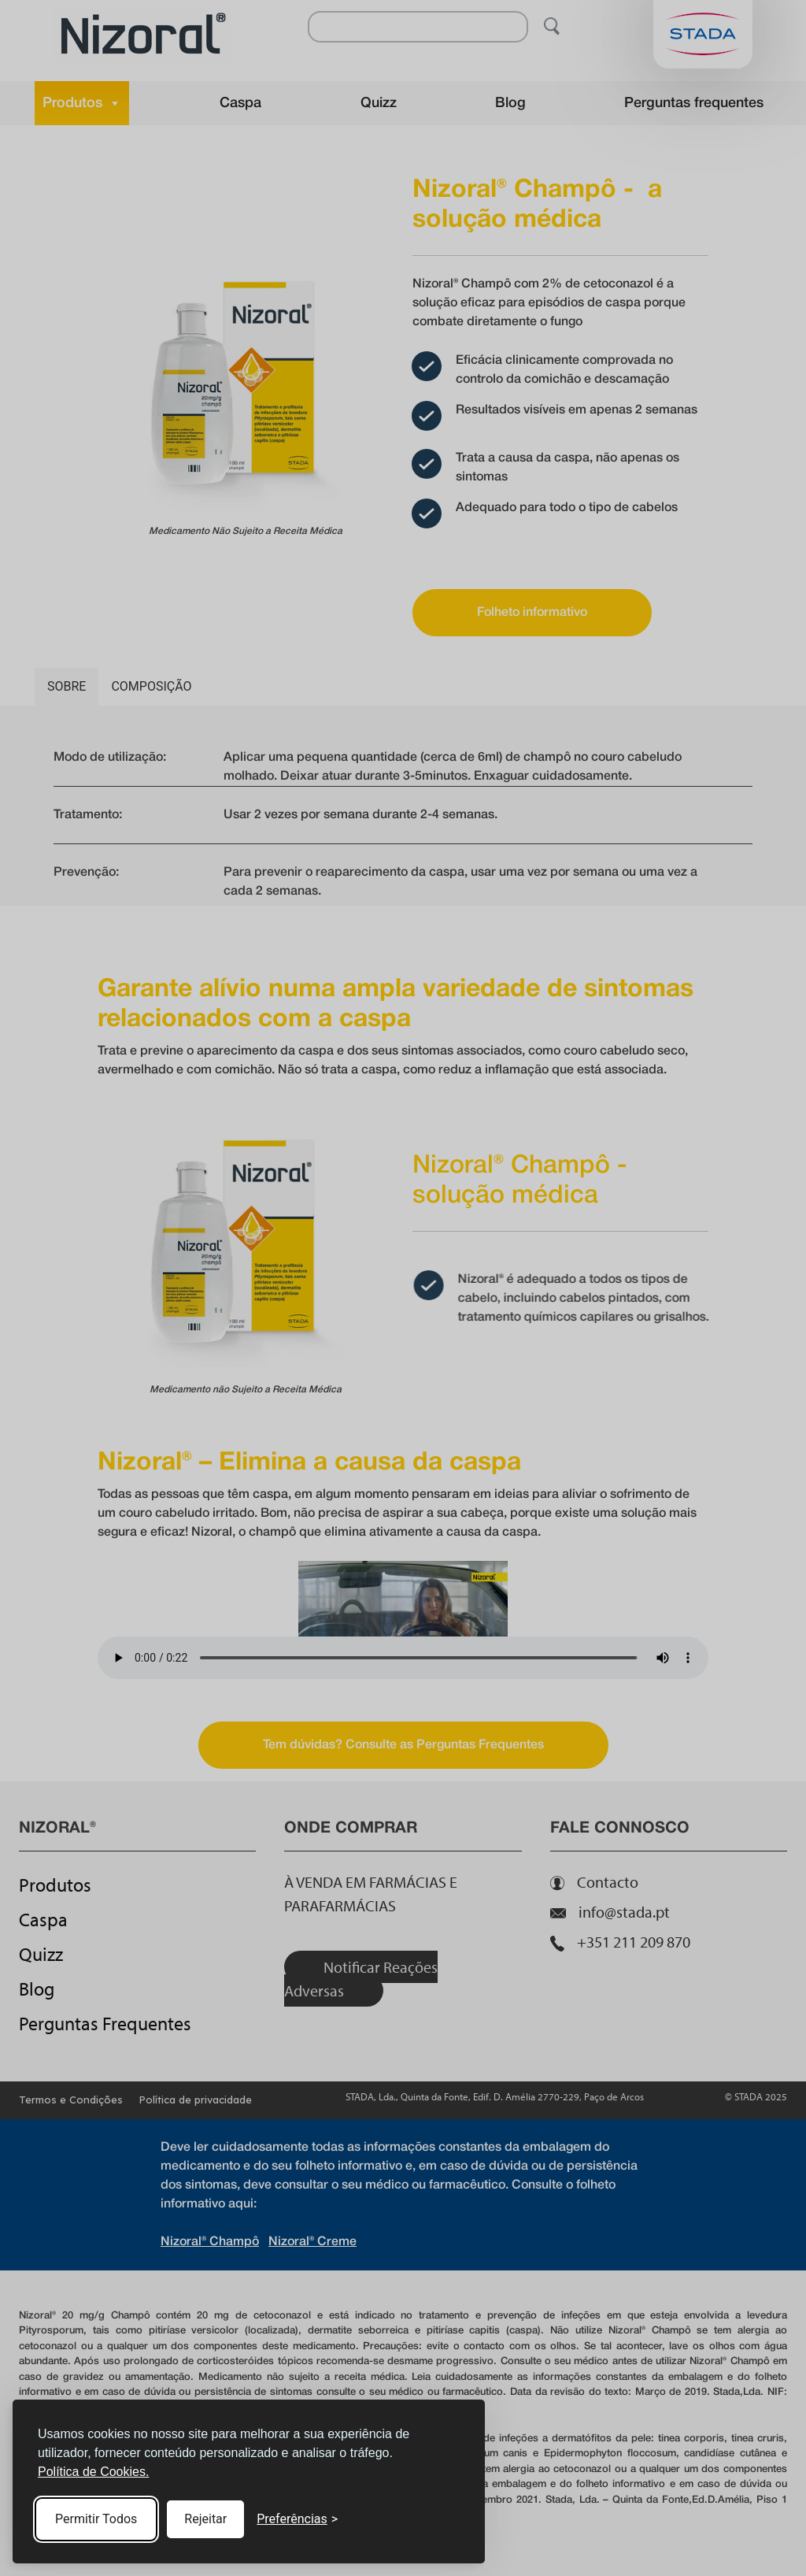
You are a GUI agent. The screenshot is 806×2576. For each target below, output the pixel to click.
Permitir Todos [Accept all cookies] (96, 2518)
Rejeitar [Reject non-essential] (205, 2518)
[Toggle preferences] (297, 2519)
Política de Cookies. (93, 2471)
